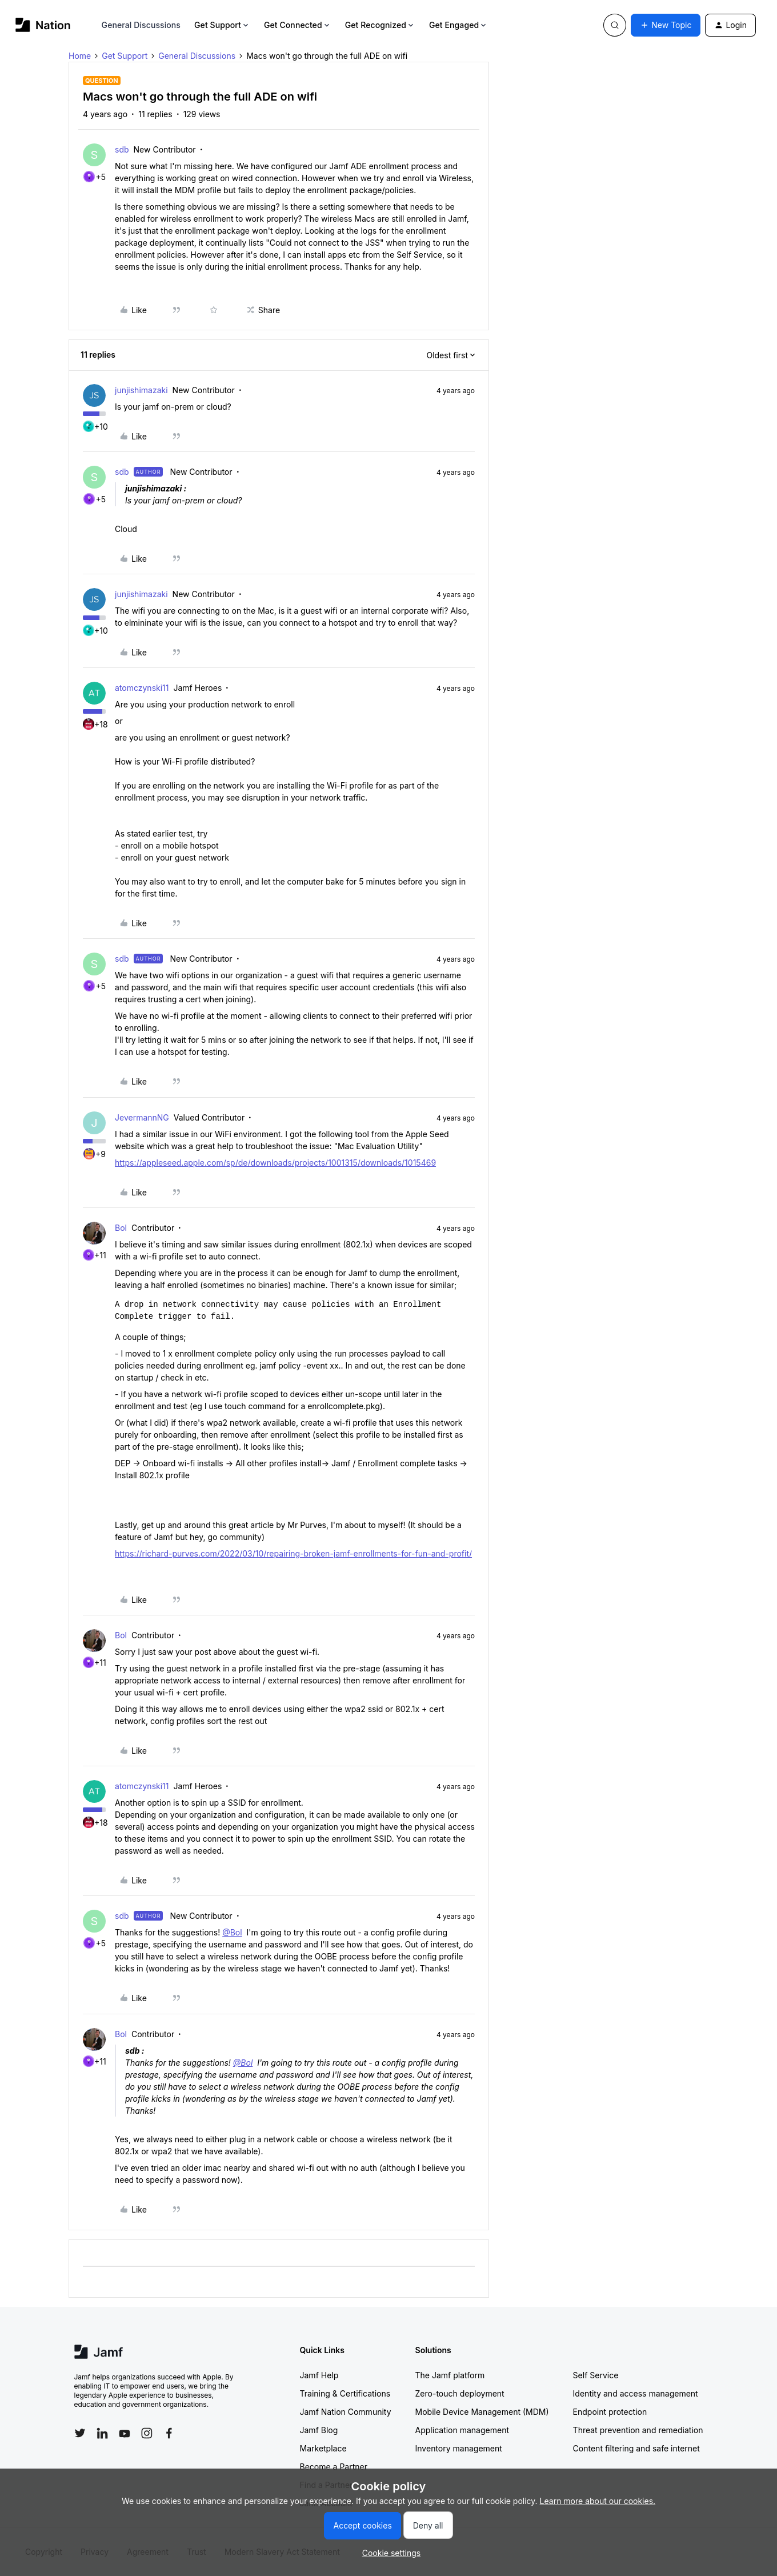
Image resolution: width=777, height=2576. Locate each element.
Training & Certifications (345, 2393)
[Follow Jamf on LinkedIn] (102, 2433)
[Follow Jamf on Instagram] (147, 2433)
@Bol (232, 1932)
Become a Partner (333, 2466)
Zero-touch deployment (459, 2393)
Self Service (596, 2375)
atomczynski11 (142, 688)
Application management (462, 2430)
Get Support (222, 25)
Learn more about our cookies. (598, 2501)
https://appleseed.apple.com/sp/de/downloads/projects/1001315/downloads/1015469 (275, 1162)
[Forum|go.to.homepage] (43, 25)
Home (80, 56)
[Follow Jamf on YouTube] (124, 2433)
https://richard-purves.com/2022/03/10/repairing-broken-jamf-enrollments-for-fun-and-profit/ (293, 1553)
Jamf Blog (319, 2430)
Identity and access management (635, 2393)
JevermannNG (142, 1117)
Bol (121, 1228)
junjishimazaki (141, 390)
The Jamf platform (450, 2375)
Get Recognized (380, 25)
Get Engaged (458, 25)
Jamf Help (319, 2375)
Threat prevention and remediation (638, 2430)
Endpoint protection (610, 2412)
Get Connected (297, 25)
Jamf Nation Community (345, 2412)
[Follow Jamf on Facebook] (169, 2433)
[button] (665, 25)
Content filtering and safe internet (636, 2448)
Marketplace (323, 2448)
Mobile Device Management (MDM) (482, 2412)
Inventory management (458, 2448)
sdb (122, 149)
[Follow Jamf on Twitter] (80, 2433)
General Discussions (141, 25)
